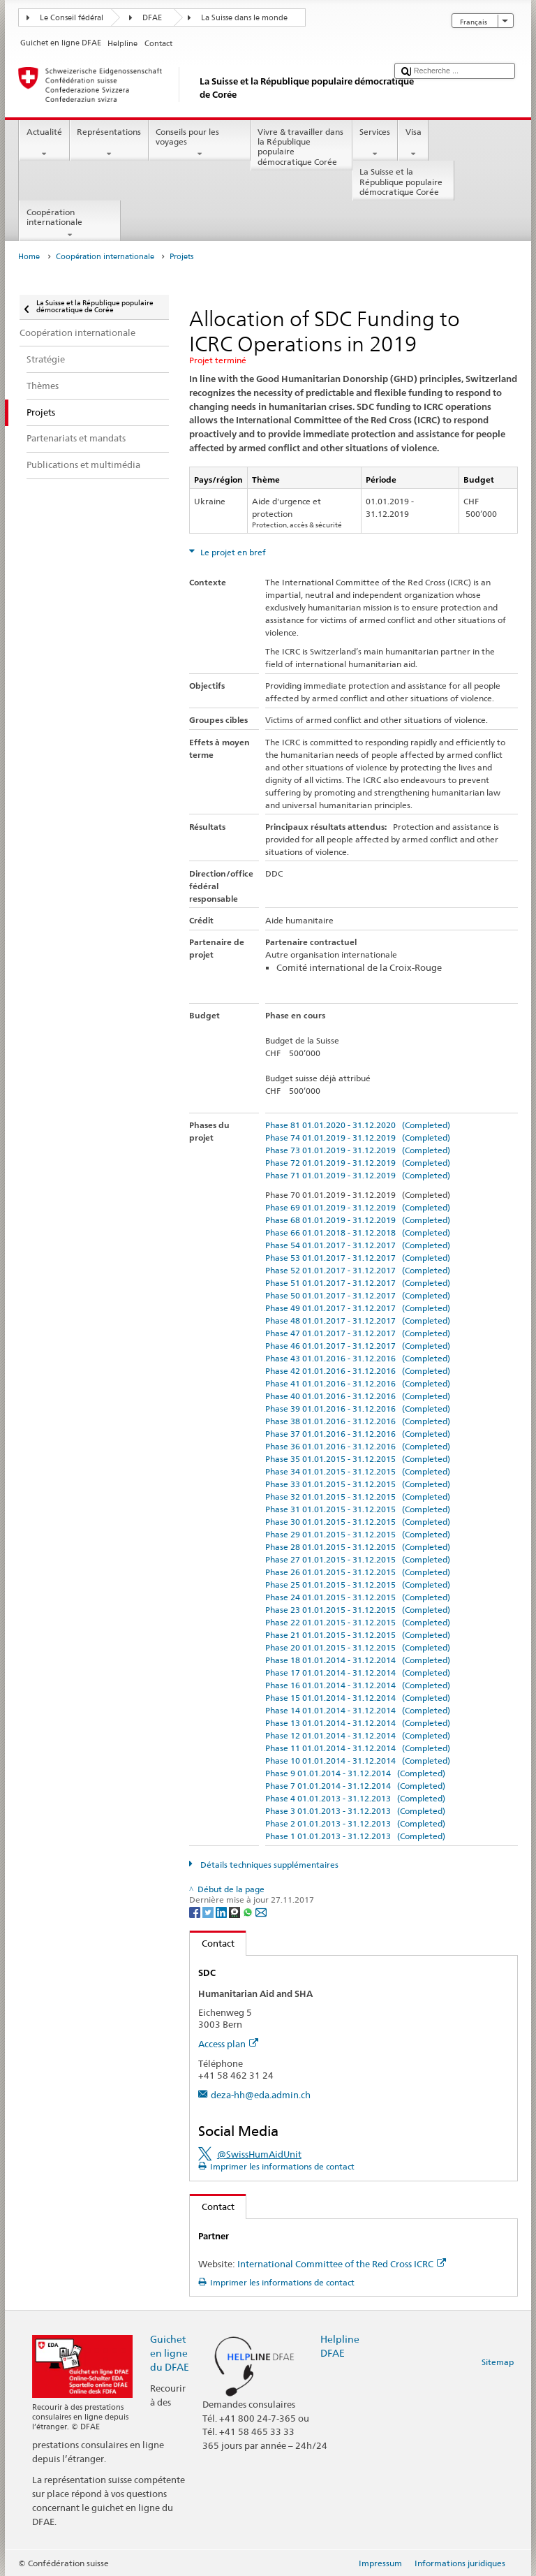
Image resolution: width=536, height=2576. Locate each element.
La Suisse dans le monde (244, 17)
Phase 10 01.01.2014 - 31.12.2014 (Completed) (357, 1760)
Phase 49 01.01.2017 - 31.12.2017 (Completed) (357, 1307)
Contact (212, 1943)
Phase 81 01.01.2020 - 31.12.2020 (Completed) (357, 1124)
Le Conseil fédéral (71, 17)
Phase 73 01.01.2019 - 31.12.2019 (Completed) (357, 1150)
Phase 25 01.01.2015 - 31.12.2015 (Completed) (357, 1584)
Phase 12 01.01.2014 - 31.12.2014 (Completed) (357, 1735)
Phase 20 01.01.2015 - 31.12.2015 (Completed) (357, 1647)
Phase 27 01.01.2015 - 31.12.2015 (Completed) (357, 1559)
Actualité (44, 143)
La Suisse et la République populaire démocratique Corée (403, 183)
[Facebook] (195, 1911)
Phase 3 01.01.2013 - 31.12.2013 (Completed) (355, 1810)
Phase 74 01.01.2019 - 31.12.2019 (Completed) (357, 1137)
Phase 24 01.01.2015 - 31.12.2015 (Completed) (357, 1597)
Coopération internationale (70, 223)
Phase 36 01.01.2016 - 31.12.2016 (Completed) (357, 1446)
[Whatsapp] (248, 1911)
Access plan (228, 2043)
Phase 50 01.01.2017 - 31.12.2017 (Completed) (357, 1295)
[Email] (261, 1911)
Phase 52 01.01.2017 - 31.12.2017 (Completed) (357, 1270)
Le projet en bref (232, 552)
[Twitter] (209, 1911)
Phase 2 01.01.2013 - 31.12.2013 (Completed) (355, 1823)
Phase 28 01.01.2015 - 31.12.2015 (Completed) (357, 1546)
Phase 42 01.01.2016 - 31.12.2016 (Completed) (357, 1370)
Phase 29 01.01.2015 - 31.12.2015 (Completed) (357, 1534)
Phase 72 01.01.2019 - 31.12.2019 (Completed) (357, 1162)
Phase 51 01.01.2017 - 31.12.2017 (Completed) (357, 1282)
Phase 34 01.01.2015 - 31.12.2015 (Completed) (357, 1471)
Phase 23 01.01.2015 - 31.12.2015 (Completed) (357, 1609)
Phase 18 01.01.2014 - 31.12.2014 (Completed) (357, 1659)
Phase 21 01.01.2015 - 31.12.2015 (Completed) (357, 1634)
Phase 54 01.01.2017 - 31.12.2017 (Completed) (357, 1245)
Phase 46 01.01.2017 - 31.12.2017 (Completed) (357, 1345)
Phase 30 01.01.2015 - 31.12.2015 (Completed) (357, 1521)
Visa (413, 143)
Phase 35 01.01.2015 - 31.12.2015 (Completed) (357, 1458)
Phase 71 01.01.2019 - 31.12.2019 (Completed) (357, 1175)
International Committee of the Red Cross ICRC (341, 2263)
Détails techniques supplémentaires (268, 1864)
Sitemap (498, 2362)
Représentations (109, 143)
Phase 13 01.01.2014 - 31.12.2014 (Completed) (357, 1722)
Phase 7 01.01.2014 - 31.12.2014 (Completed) (355, 1785)
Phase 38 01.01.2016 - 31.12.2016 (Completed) (357, 1421)
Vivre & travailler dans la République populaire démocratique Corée (301, 148)
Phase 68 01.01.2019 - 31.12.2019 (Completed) (357, 1219)
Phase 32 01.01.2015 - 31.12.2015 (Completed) (357, 1496)
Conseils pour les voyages (199, 143)
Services (375, 143)
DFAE (152, 17)
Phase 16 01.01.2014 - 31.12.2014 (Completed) (357, 1685)
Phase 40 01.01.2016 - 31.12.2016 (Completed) (357, 1395)
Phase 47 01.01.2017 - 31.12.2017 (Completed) (357, 1333)
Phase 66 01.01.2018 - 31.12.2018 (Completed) (357, 1232)
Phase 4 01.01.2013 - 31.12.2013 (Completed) (355, 1798)
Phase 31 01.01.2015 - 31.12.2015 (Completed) (357, 1509)
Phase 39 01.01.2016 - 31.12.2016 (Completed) (357, 1408)
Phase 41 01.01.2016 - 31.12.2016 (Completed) (357, 1383)
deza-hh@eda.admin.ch (261, 2094)
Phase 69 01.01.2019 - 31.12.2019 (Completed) (357, 1207)
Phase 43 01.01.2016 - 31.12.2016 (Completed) (357, 1358)
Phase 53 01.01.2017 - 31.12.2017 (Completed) (357, 1257)
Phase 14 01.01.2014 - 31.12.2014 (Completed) (357, 1710)
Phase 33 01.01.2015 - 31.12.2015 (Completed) (357, 1483)
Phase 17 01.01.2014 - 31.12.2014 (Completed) (357, 1672)
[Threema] (235, 1911)
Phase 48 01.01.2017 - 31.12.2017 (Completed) (357, 1320)
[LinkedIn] (222, 1911)
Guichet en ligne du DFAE (169, 2353)
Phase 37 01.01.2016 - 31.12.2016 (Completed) (357, 1433)
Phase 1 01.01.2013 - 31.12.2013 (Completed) (355, 1835)
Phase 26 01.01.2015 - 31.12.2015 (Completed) (357, 1571)
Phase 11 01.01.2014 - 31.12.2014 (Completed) (357, 1747)
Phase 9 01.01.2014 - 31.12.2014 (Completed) (355, 1773)
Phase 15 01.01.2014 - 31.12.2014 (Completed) (357, 1697)
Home (29, 256)
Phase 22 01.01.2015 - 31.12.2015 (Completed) (357, 1622)
